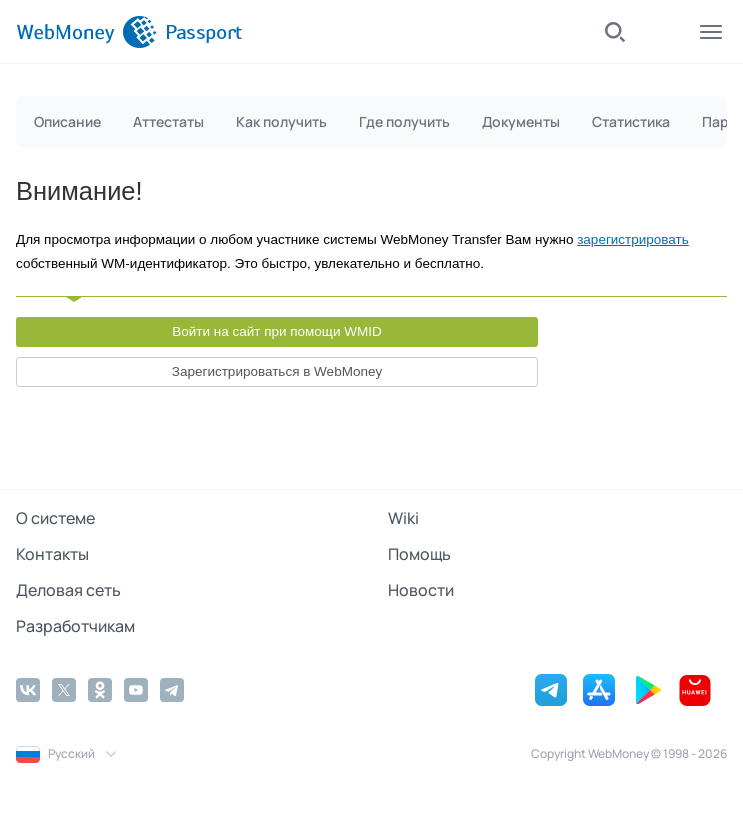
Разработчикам (75, 626)
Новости (421, 590)
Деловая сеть (68, 590)
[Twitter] (64, 690)
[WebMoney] (86, 32)
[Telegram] (172, 690)
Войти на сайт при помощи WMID (277, 331)
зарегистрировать (633, 239)
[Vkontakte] (28, 690)
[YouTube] (136, 690)
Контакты (52, 554)
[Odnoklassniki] (100, 690)
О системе (55, 518)
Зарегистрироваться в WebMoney (277, 371)
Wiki (403, 518)
